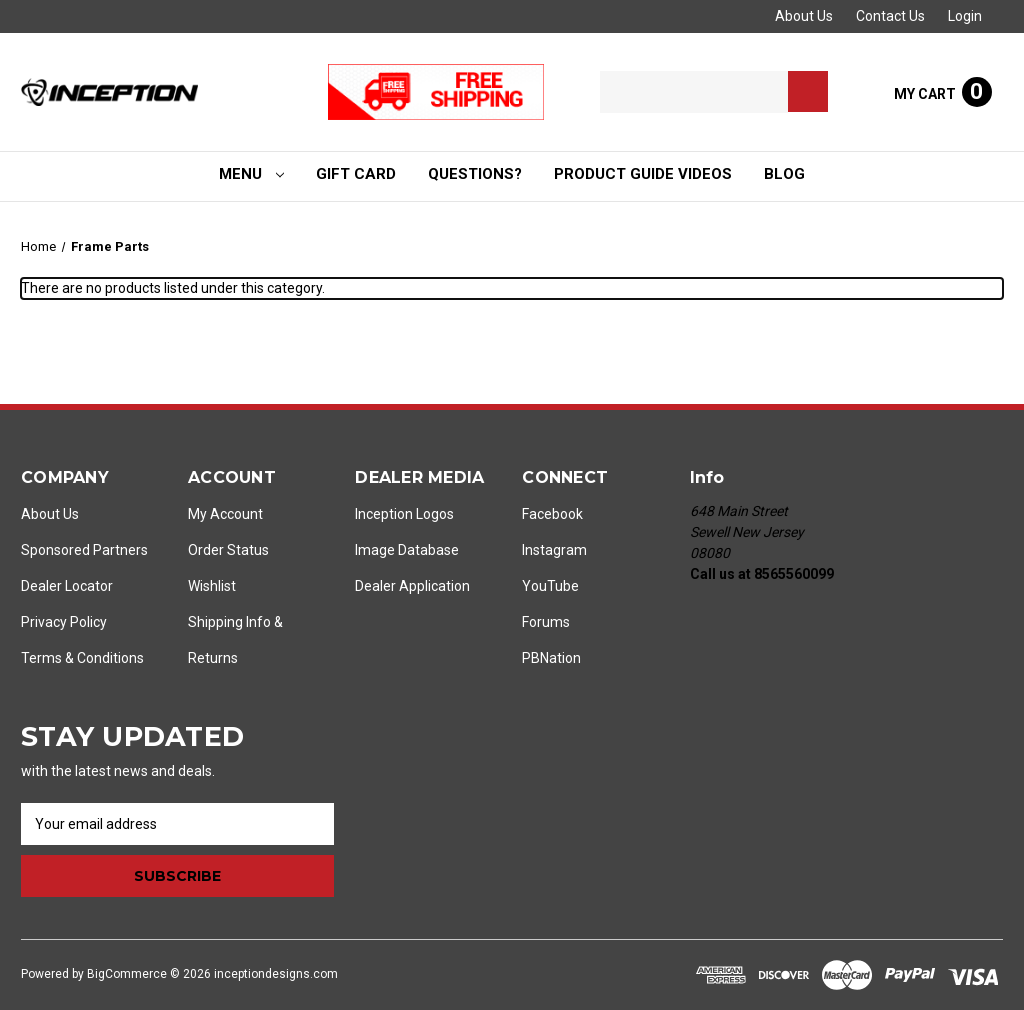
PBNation (551, 658)
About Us (804, 16)
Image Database (407, 550)
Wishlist (212, 586)
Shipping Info (229, 622)
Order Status (228, 550)
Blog (784, 174)
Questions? (475, 174)
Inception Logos (404, 514)
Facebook (552, 514)
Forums (546, 622)
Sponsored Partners (84, 550)
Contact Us (890, 16)
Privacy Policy (64, 622)
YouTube (550, 586)
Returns (213, 658)
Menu (252, 174)
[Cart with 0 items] (943, 92)
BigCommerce (127, 974)
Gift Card (356, 174)
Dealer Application (412, 586)
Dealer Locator (67, 586)
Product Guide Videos (643, 174)
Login (965, 16)
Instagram (554, 550)
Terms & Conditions (82, 658)
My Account (225, 514)
